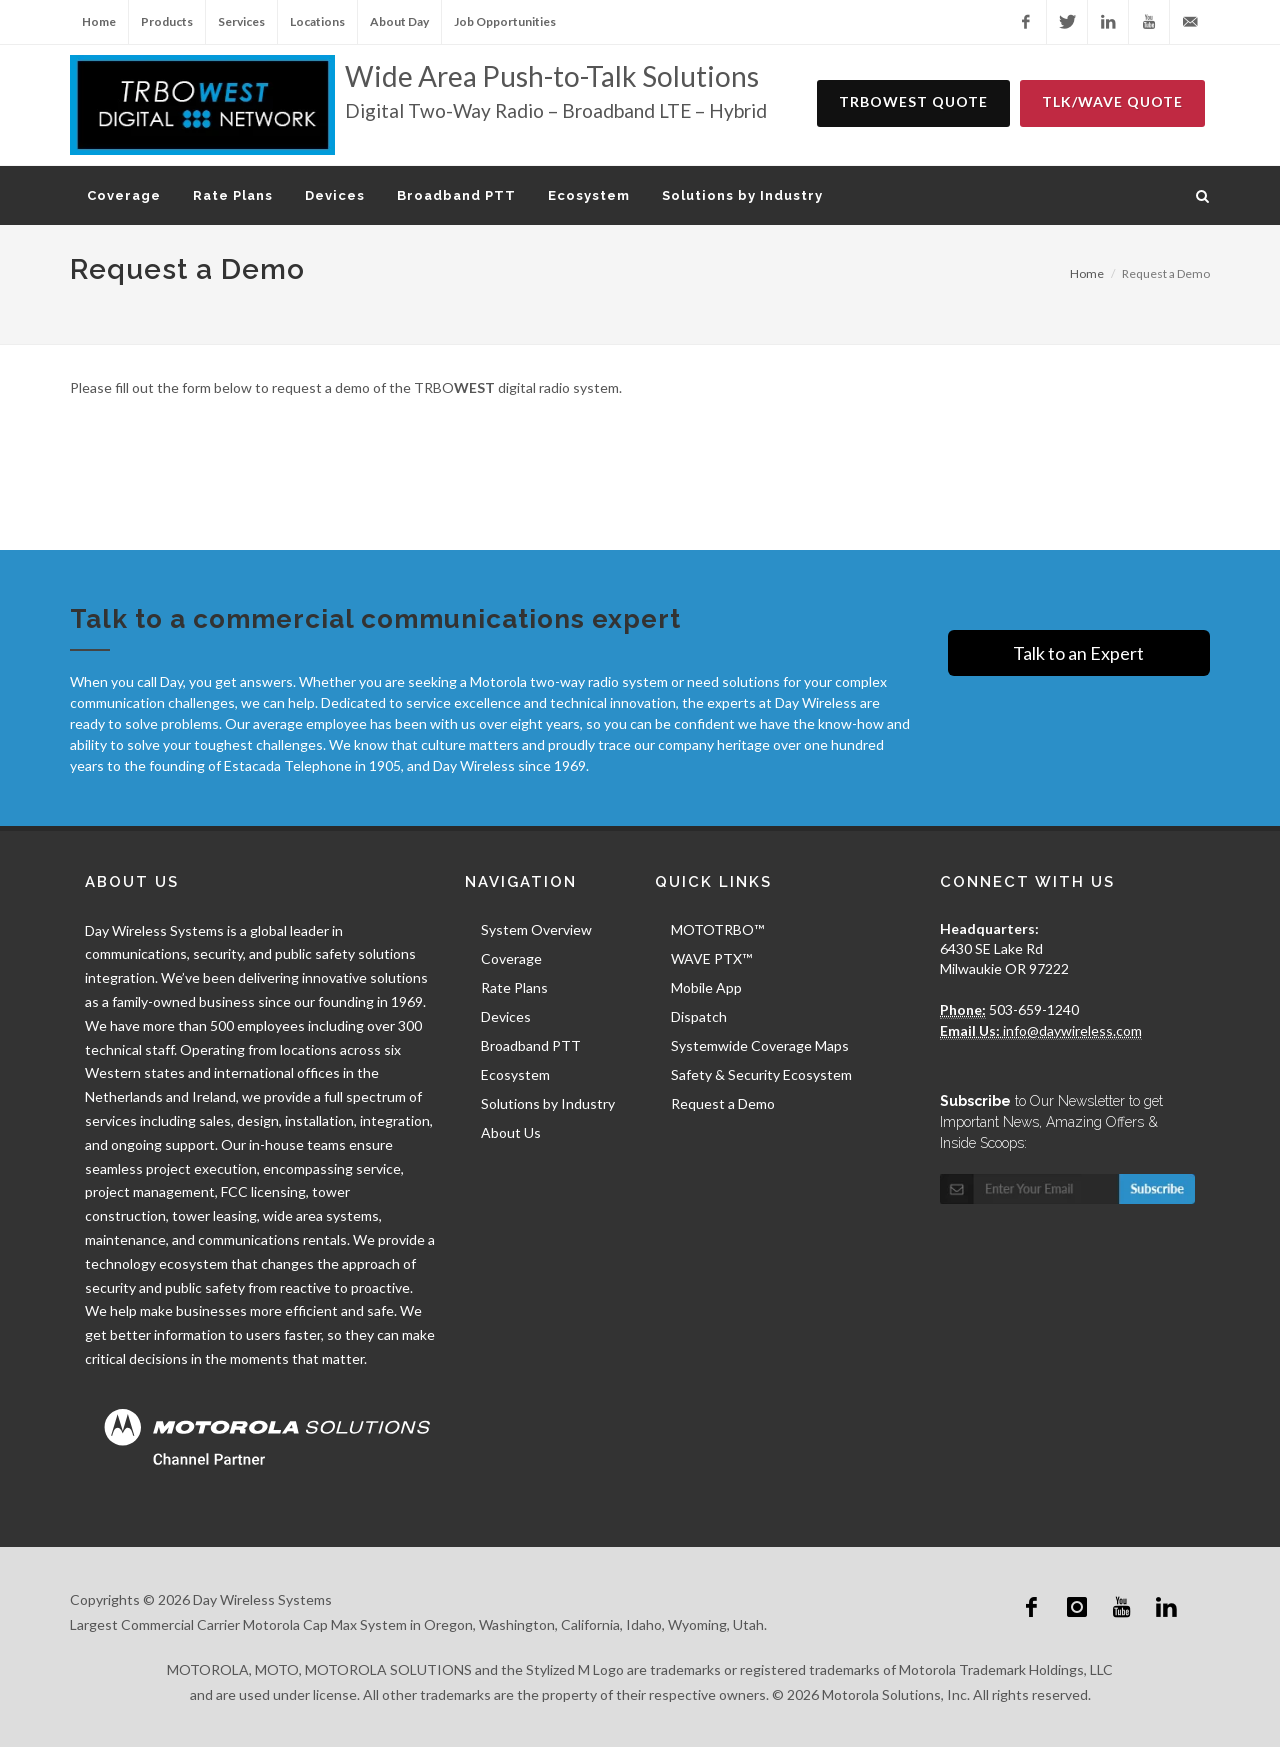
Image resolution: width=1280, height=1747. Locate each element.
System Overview (536, 929)
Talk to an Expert (1078, 653)
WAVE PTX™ (711, 958)
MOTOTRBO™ (717, 929)
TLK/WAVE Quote (1112, 101)
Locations (317, 21)
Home (99, 21)
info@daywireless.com (1071, 1030)
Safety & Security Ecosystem (761, 1074)
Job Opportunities (505, 21)
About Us (511, 1132)
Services (241, 21)
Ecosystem (515, 1074)
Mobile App (706, 987)
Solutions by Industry (548, 1103)
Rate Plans (514, 987)
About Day (399, 21)
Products (167, 21)
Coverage (511, 958)
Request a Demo (723, 1103)
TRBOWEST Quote (913, 101)
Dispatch (699, 1016)
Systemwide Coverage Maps (760, 1045)
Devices (506, 1016)
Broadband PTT (531, 1045)
